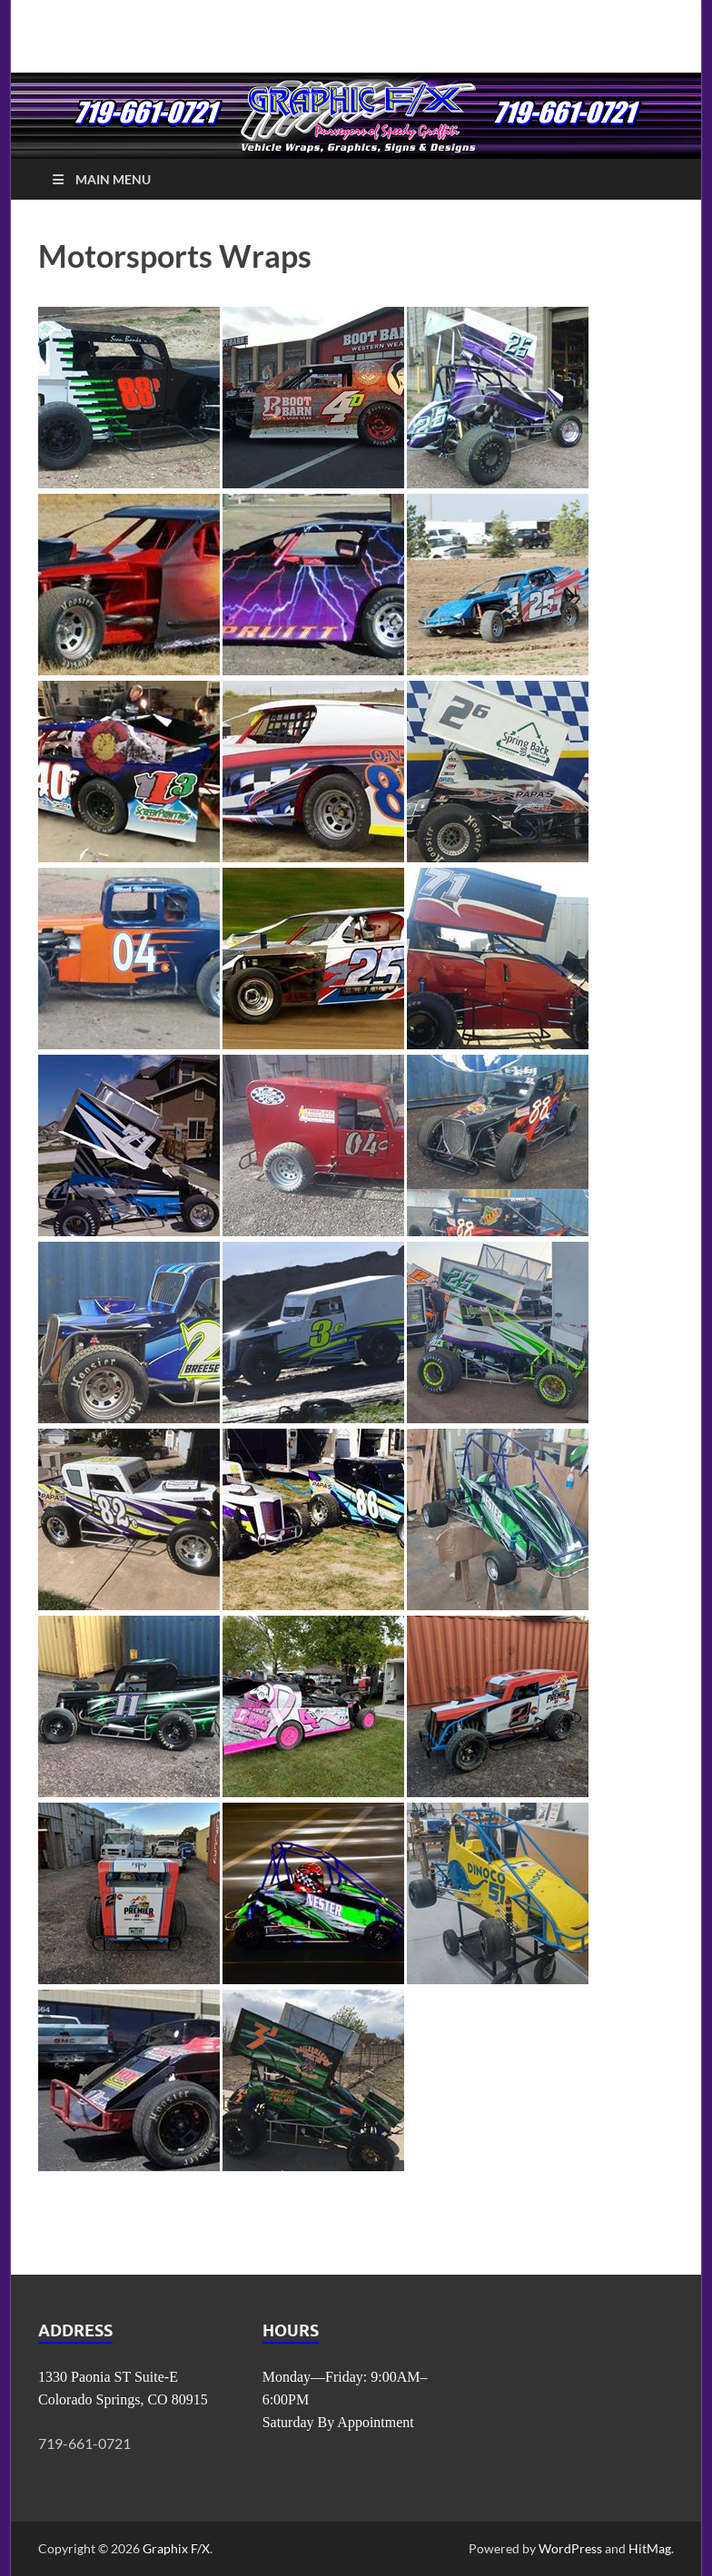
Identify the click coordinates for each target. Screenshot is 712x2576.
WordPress (570, 2548)
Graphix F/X (176, 2548)
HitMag (649, 2548)
